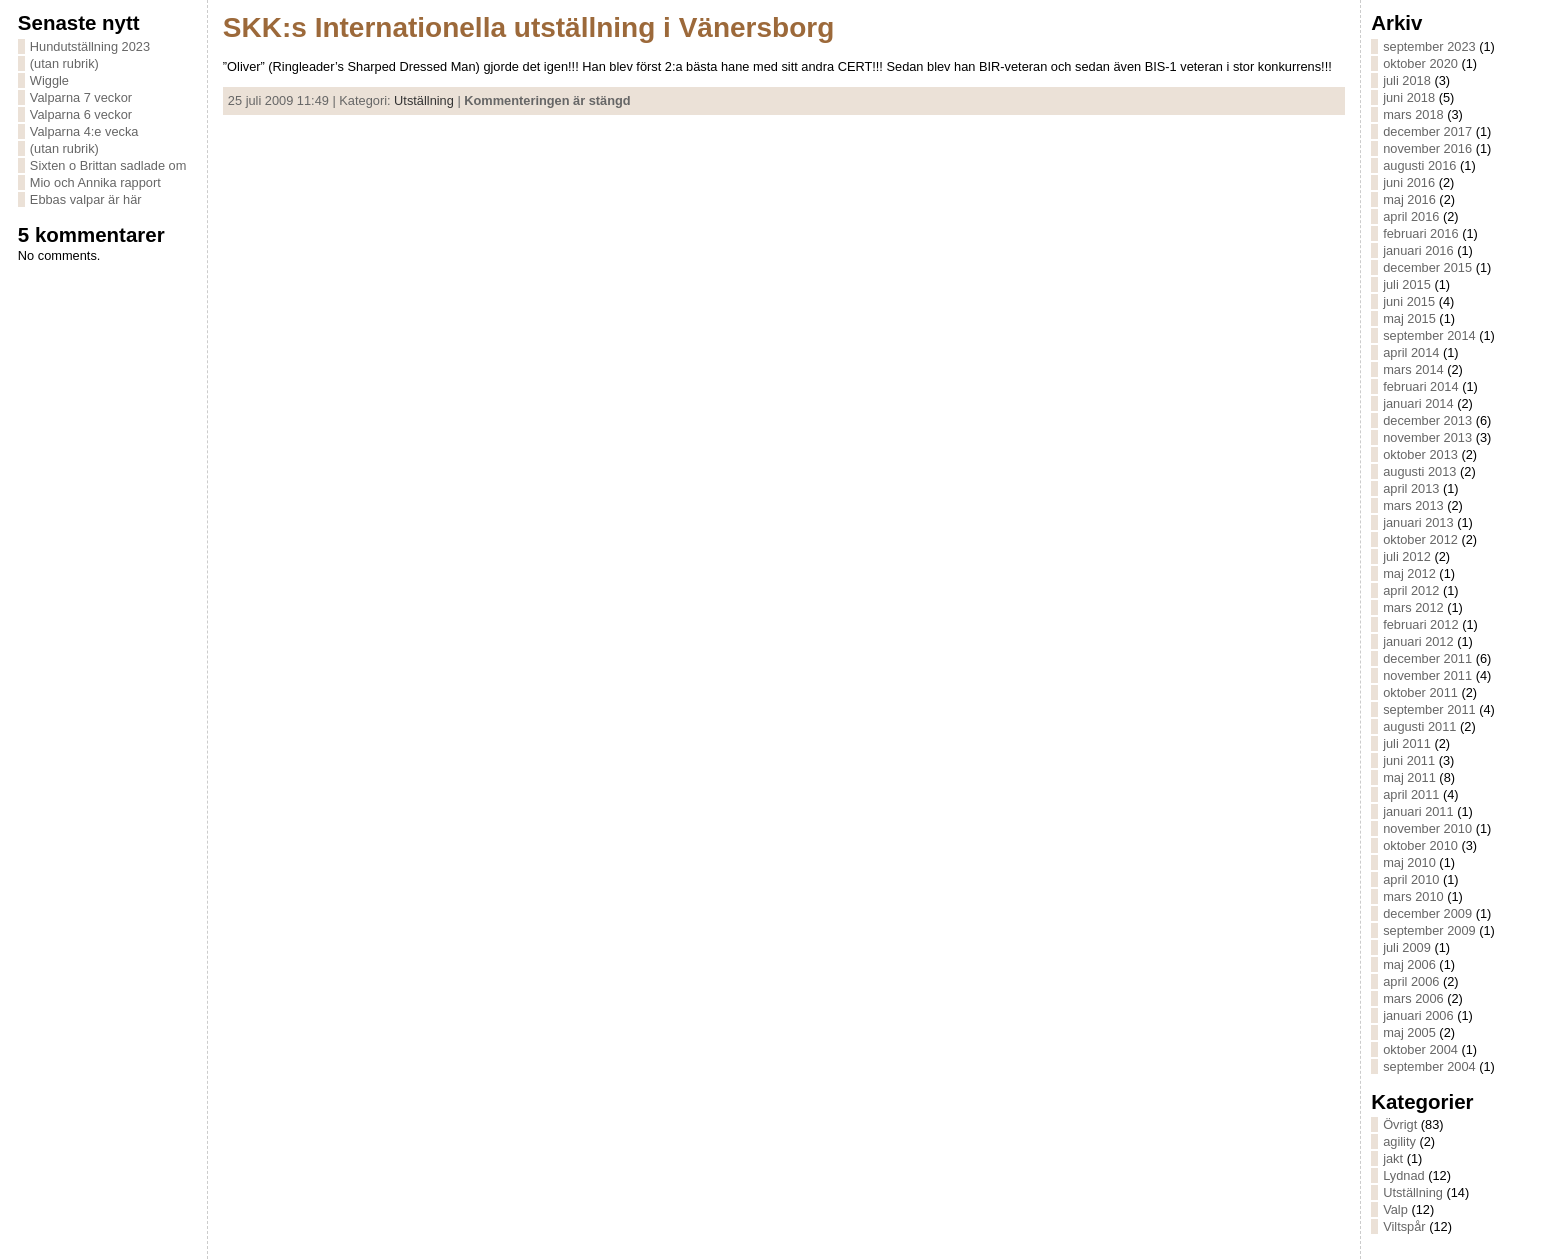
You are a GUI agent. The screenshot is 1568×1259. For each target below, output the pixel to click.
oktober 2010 (1420, 845)
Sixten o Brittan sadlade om (108, 165)
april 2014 (1411, 352)
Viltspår (1404, 1226)
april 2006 (1411, 981)
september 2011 (1429, 709)
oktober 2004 (1420, 1049)
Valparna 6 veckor (81, 114)
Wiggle (49, 80)
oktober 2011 (1420, 692)
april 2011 (1411, 794)
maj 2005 (1409, 1032)
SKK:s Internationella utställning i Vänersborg (528, 27)
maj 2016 (1409, 199)
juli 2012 (1407, 556)
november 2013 (1427, 437)
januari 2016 (1418, 250)
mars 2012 (1413, 607)
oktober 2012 (1420, 539)
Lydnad (1404, 1175)
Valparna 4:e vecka (84, 131)
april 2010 (1411, 879)
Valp (1395, 1209)
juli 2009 (1407, 947)
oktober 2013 (1420, 454)
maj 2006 (1409, 964)
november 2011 (1427, 675)
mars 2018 (1413, 114)
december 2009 (1427, 913)
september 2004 (1429, 1066)
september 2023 (1429, 46)
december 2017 (1427, 131)
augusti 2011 (1419, 726)
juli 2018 (1407, 80)
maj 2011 (1409, 777)
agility (1399, 1141)
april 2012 (1411, 590)
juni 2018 (1409, 97)
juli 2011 (1407, 743)
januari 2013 (1418, 522)
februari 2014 (1420, 386)
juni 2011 (1409, 760)
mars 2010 (1413, 896)
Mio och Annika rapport (95, 182)
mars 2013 (1413, 505)
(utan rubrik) (64, 63)
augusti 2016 (1419, 165)
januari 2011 (1418, 811)
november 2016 (1427, 148)
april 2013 (1411, 488)
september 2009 (1429, 930)
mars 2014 (1413, 369)
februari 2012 (1420, 624)
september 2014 (1429, 335)
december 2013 (1427, 420)
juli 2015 (1407, 284)
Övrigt (1400, 1124)
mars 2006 (1413, 998)
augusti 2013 (1419, 471)
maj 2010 (1409, 862)
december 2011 (1427, 658)
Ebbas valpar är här (86, 199)
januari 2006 (1418, 1015)
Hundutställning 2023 (90, 46)
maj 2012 (1409, 573)
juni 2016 (1409, 182)
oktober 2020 (1420, 63)
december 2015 (1427, 267)
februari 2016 (1420, 233)
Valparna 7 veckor (81, 97)
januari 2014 (1418, 403)
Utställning (424, 100)
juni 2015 (1409, 301)
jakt (1393, 1158)
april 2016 (1411, 216)
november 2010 (1427, 828)
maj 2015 (1409, 318)
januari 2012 (1418, 641)
